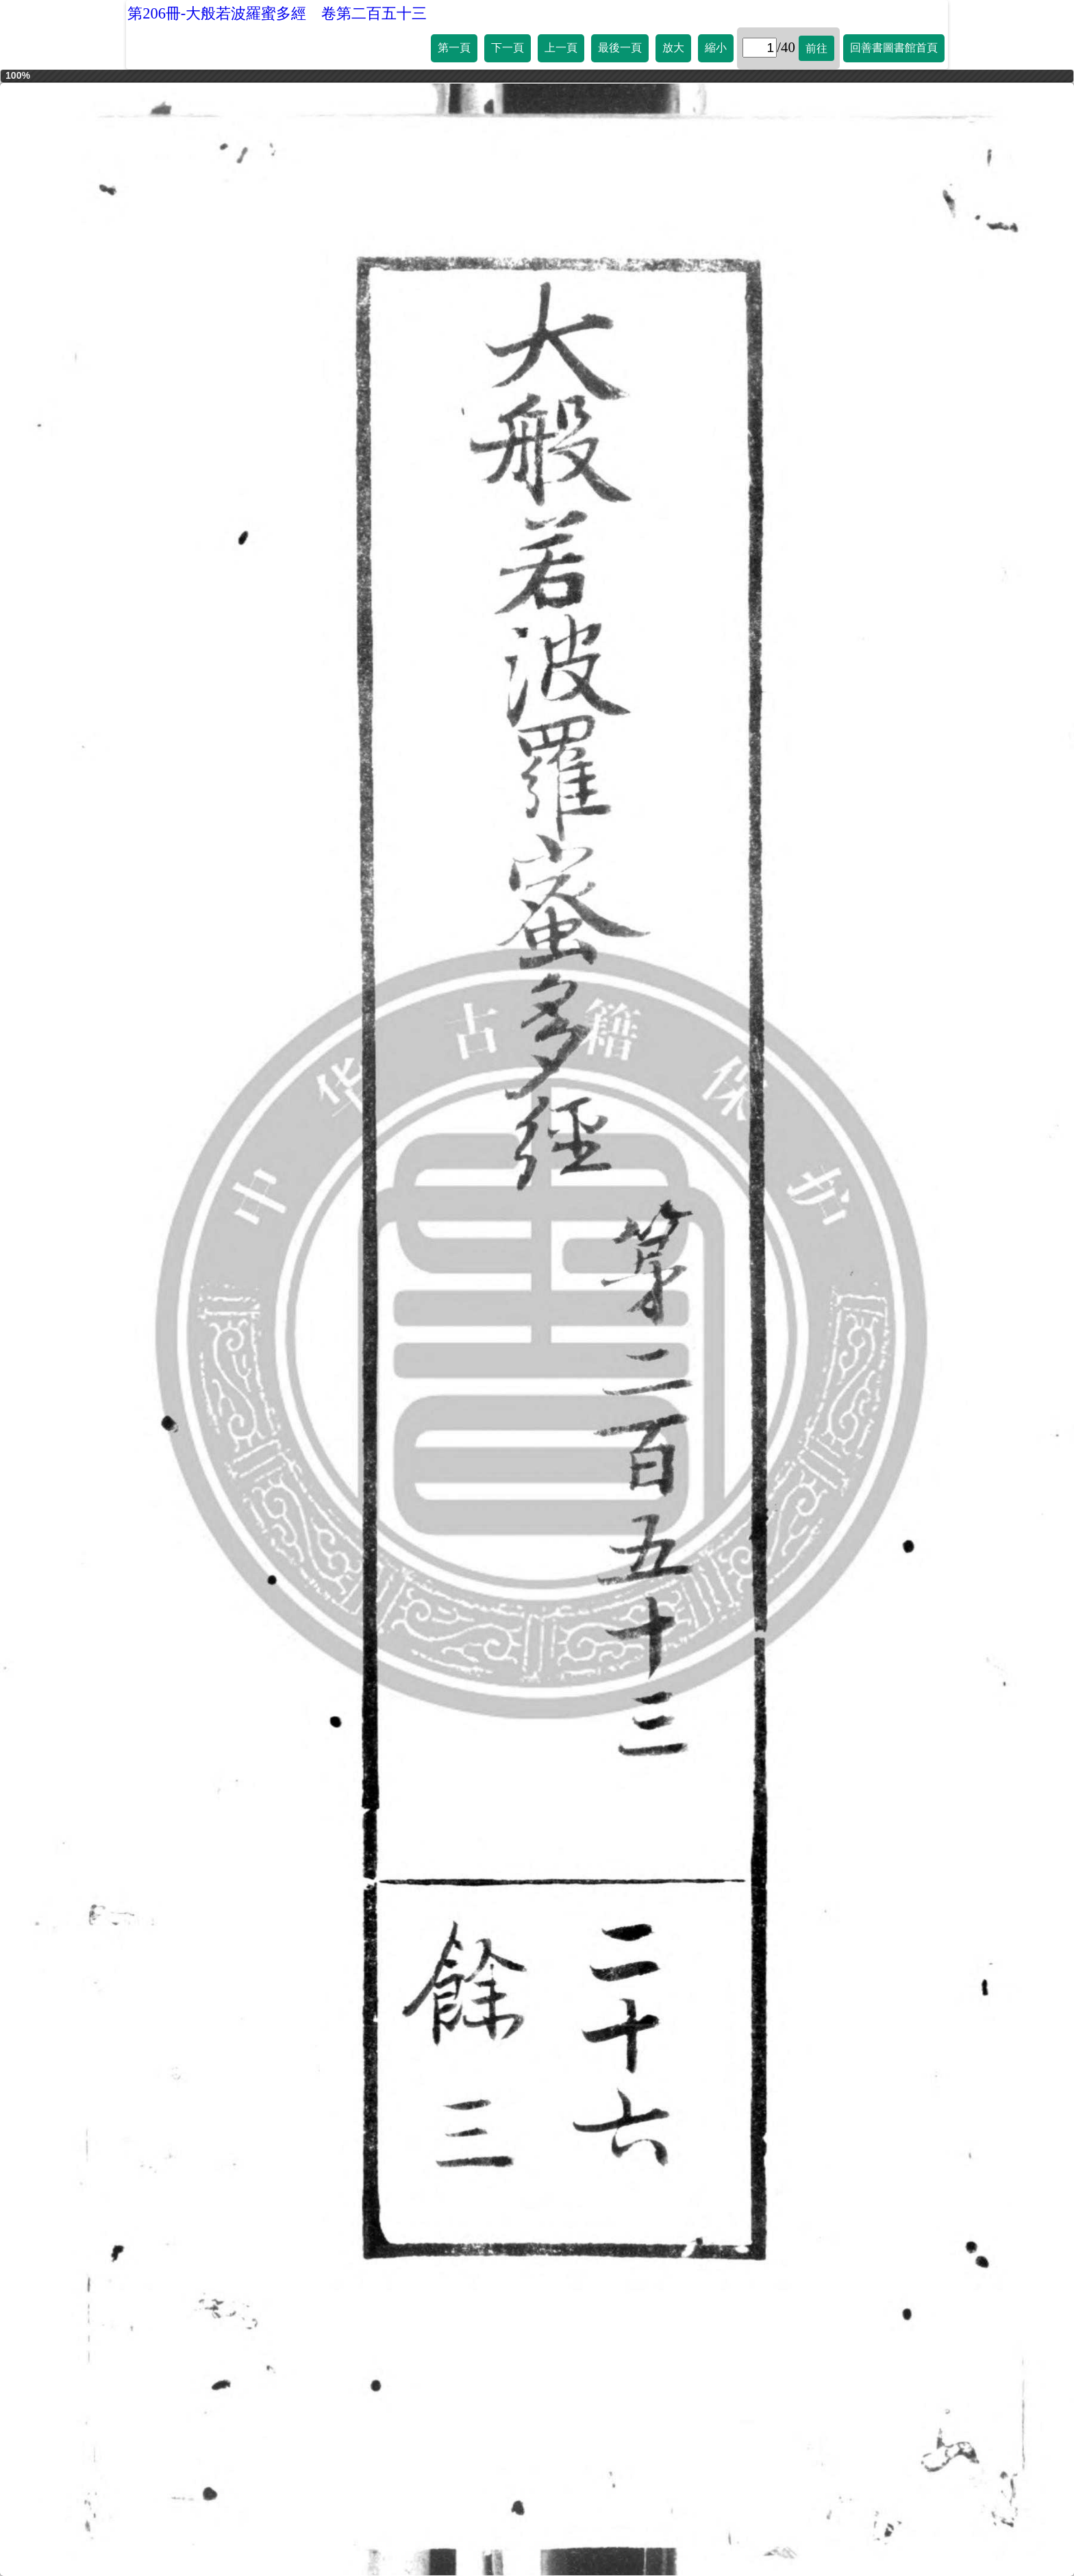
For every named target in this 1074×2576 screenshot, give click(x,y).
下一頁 (507, 47)
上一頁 (561, 47)
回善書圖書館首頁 (894, 47)
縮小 (716, 47)
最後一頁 (620, 47)
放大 (673, 47)
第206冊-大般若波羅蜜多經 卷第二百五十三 (277, 13)
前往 (816, 48)
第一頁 (454, 47)
